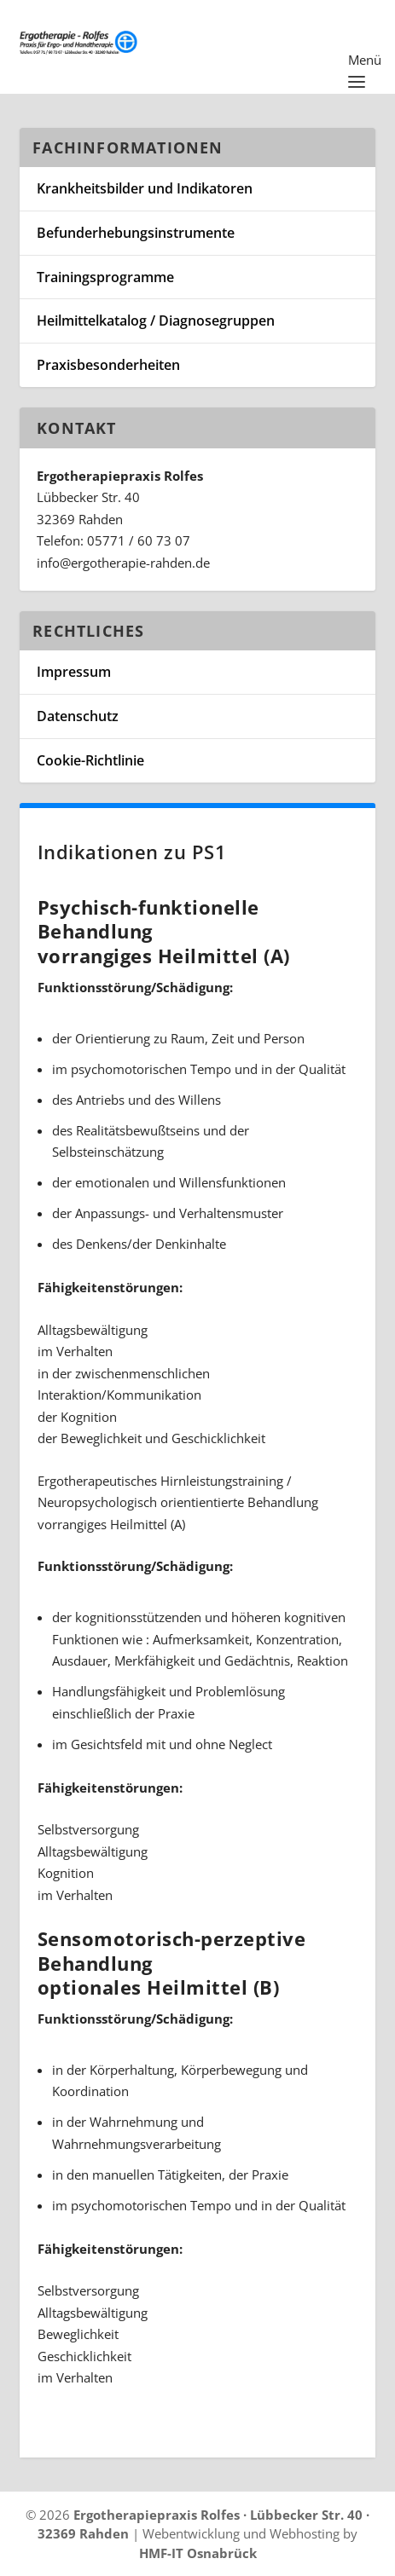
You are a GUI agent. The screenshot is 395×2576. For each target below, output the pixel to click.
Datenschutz (78, 716)
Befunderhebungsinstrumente (136, 232)
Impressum (74, 671)
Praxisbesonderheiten (108, 364)
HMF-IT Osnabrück (198, 2553)
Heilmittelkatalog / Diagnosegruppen (156, 320)
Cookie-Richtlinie (90, 760)
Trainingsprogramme (105, 277)
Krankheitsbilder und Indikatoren (145, 188)
